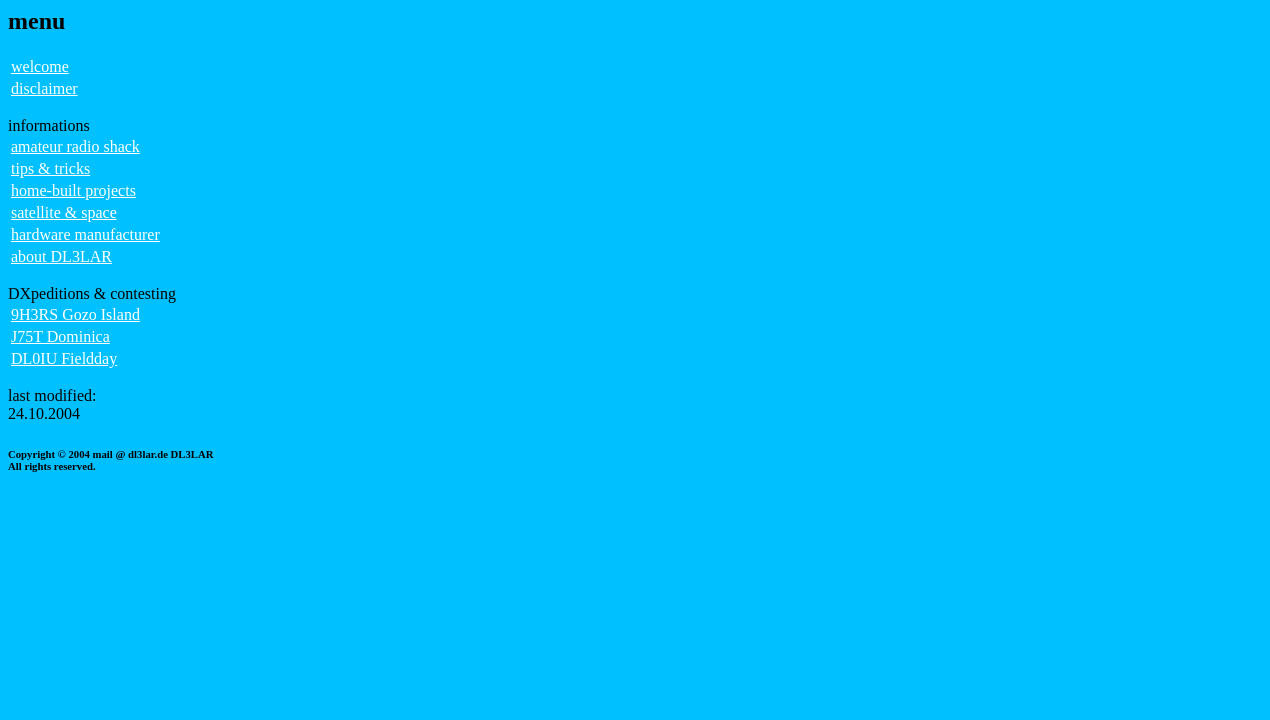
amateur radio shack (75, 146)
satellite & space (64, 212)
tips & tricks (50, 168)
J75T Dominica (60, 336)
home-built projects (73, 190)
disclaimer (44, 88)
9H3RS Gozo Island (75, 314)
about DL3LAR (61, 256)
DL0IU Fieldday (64, 358)
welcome (40, 66)
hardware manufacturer (85, 234)
